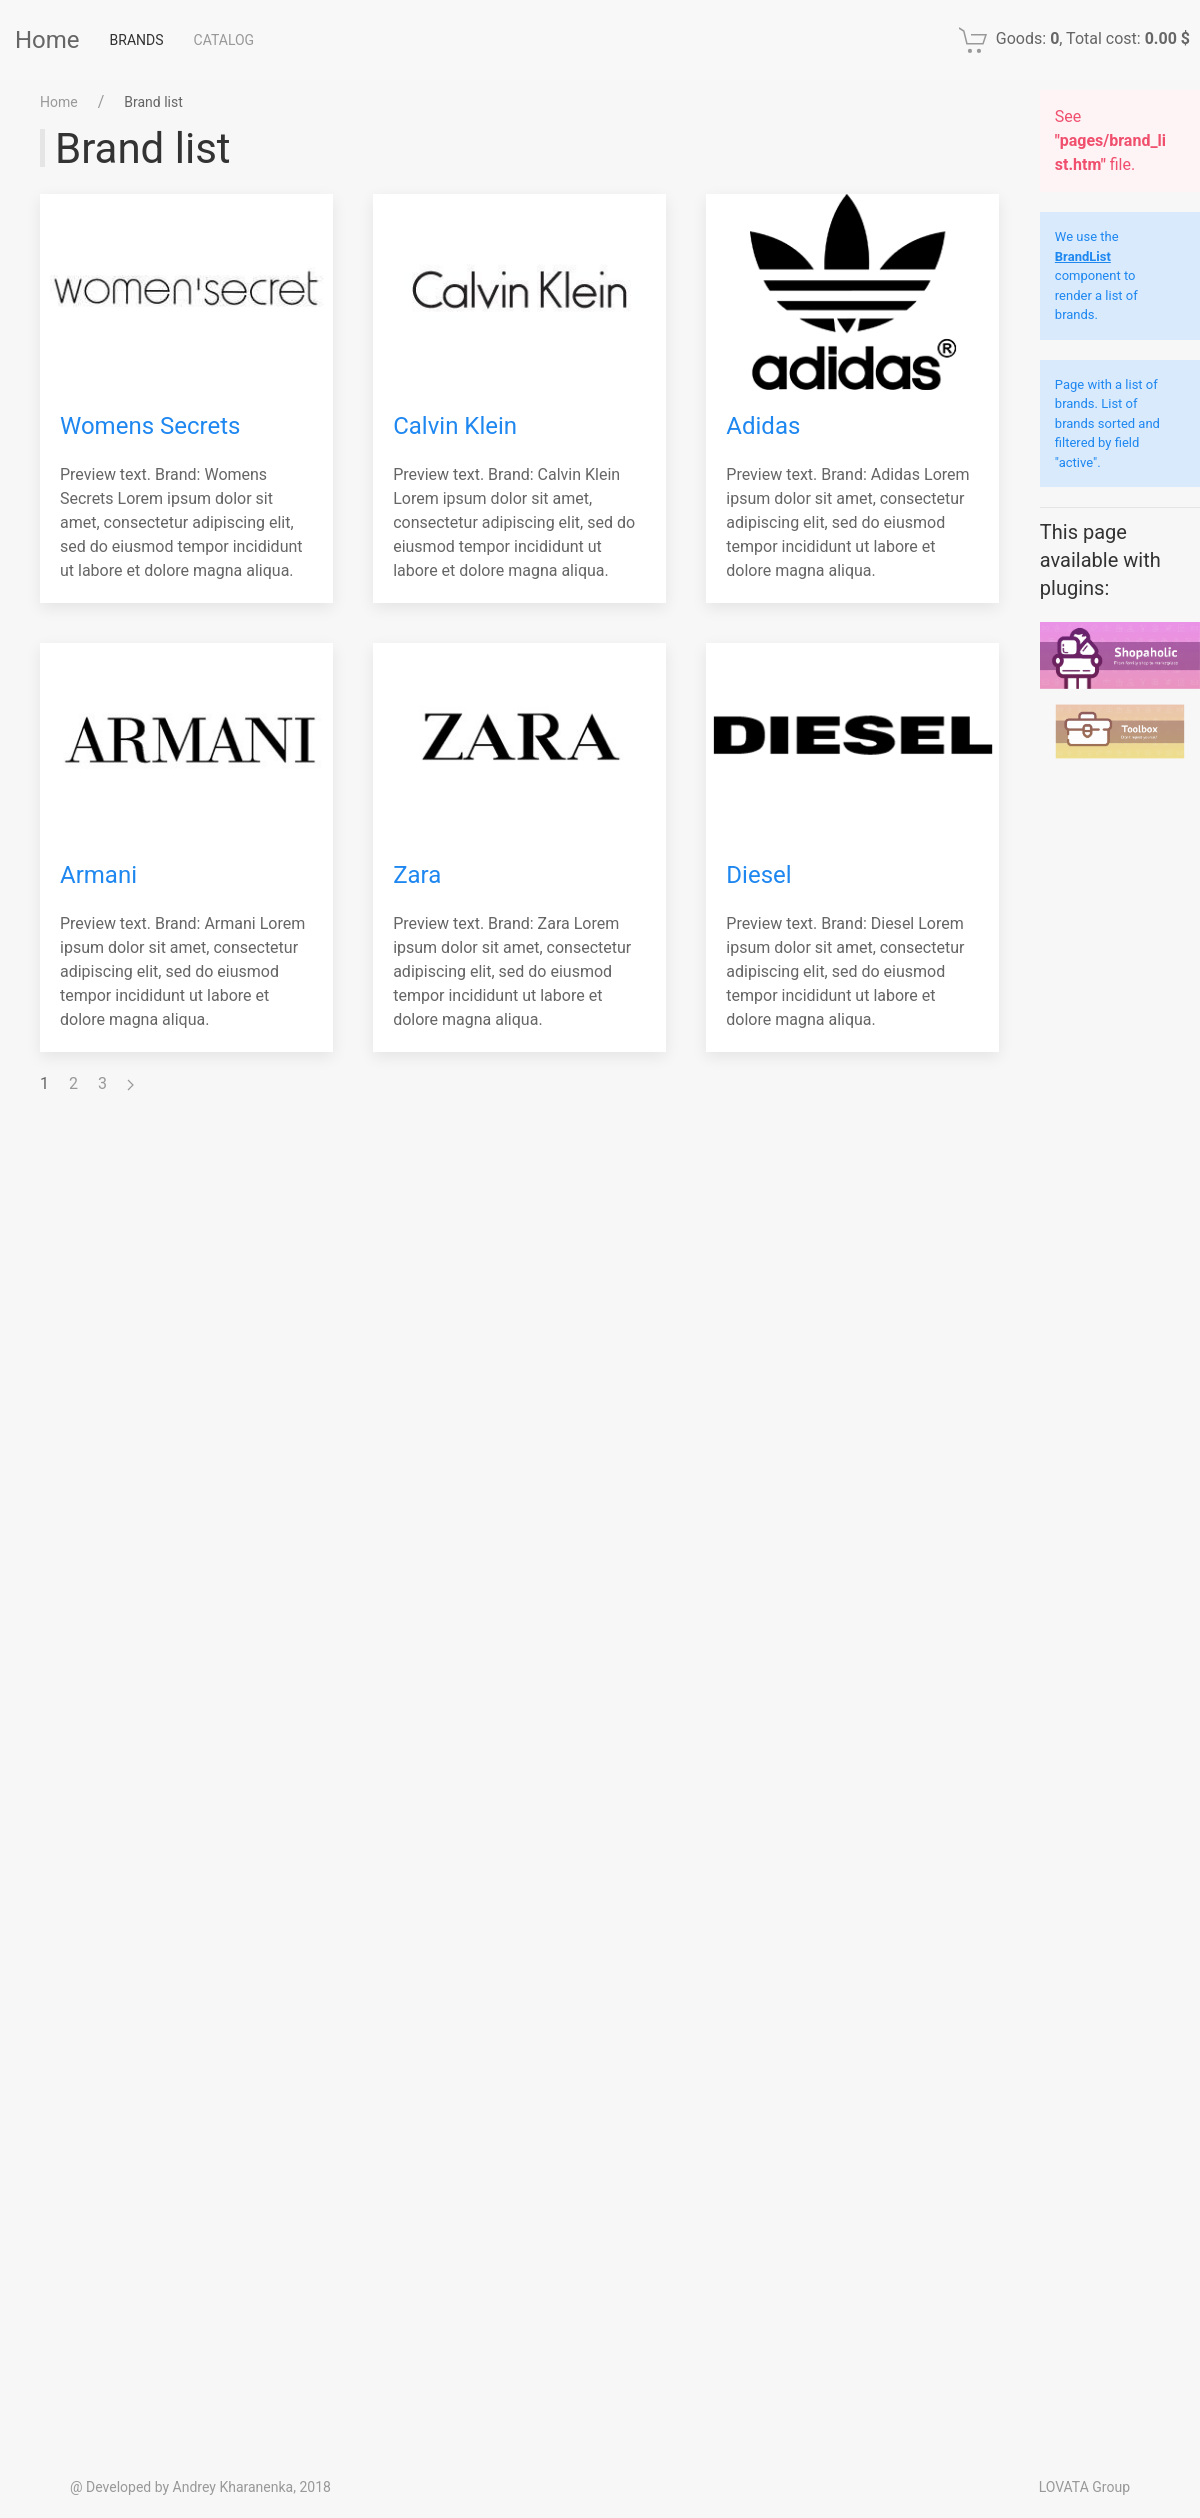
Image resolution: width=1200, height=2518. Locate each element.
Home (47, 40)
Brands (137, 40)
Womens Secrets (150, 426)
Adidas (763, 426)
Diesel (758, 875)
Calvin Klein (455, 426)
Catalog (224, 40)
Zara (417, 875)
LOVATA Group (1084, 2487)
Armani (98, 875)
